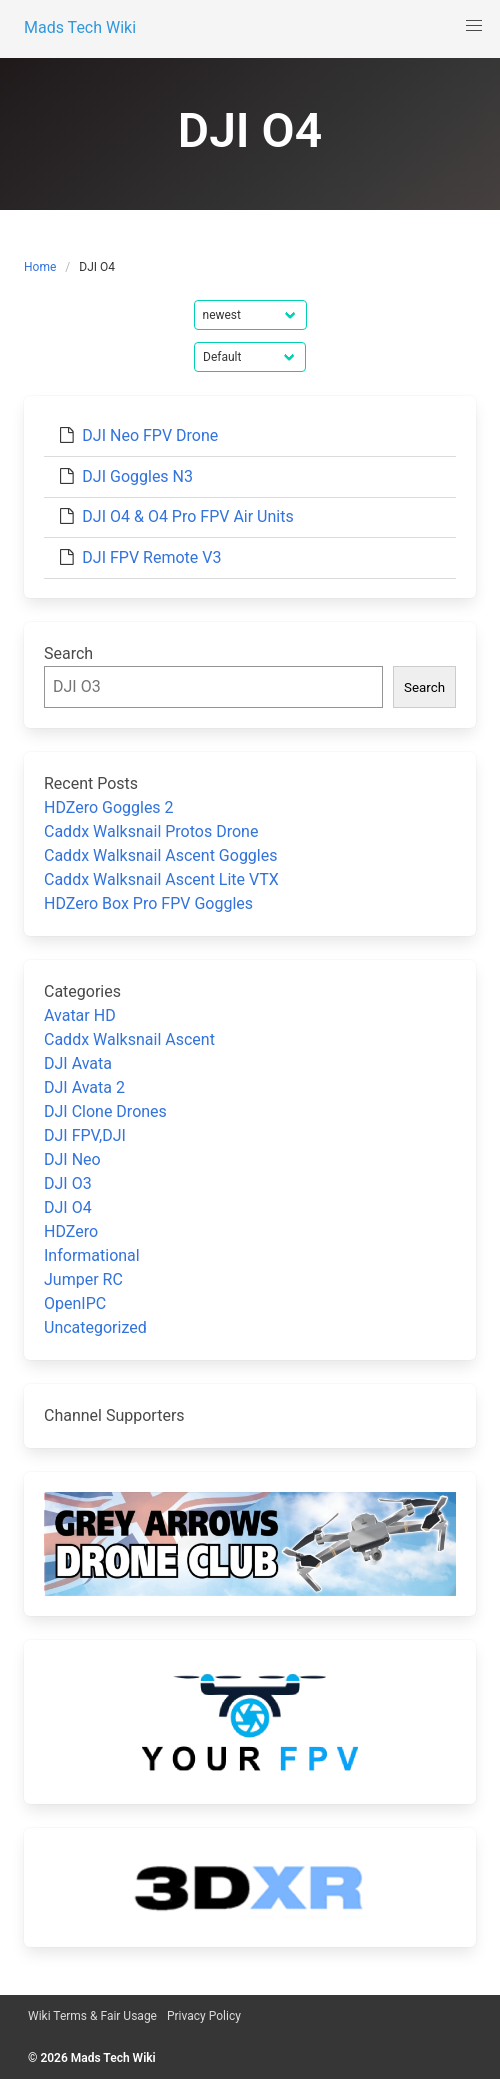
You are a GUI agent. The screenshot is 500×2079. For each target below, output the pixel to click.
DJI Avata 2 (84, 1087)
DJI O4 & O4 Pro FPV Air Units (187, 516)
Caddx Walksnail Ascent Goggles (160, 855)
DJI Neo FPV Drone (150, 435)
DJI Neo (72, 1159)
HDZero (71, 1231)
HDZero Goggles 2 (109, 807)
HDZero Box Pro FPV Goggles (148, 903)
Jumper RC (83, 1279)
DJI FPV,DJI (85, 1135)
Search (68, 653)
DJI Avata (78, 1063)
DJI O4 (68, 1207)
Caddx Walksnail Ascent (129, 1039)
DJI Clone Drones (105, 1111)
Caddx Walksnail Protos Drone (151, 831)
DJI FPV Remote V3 (151, 557)
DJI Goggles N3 (137, 476)
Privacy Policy (204, 2016)
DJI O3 (68, 1183)
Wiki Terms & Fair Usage (92, 2016)
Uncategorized (95, 1327)
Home (40, 267)
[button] (474, 26)
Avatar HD (80, 1015)
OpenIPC (75, 1303)
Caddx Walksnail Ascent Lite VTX (161, 879)
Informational (92, 1255)
